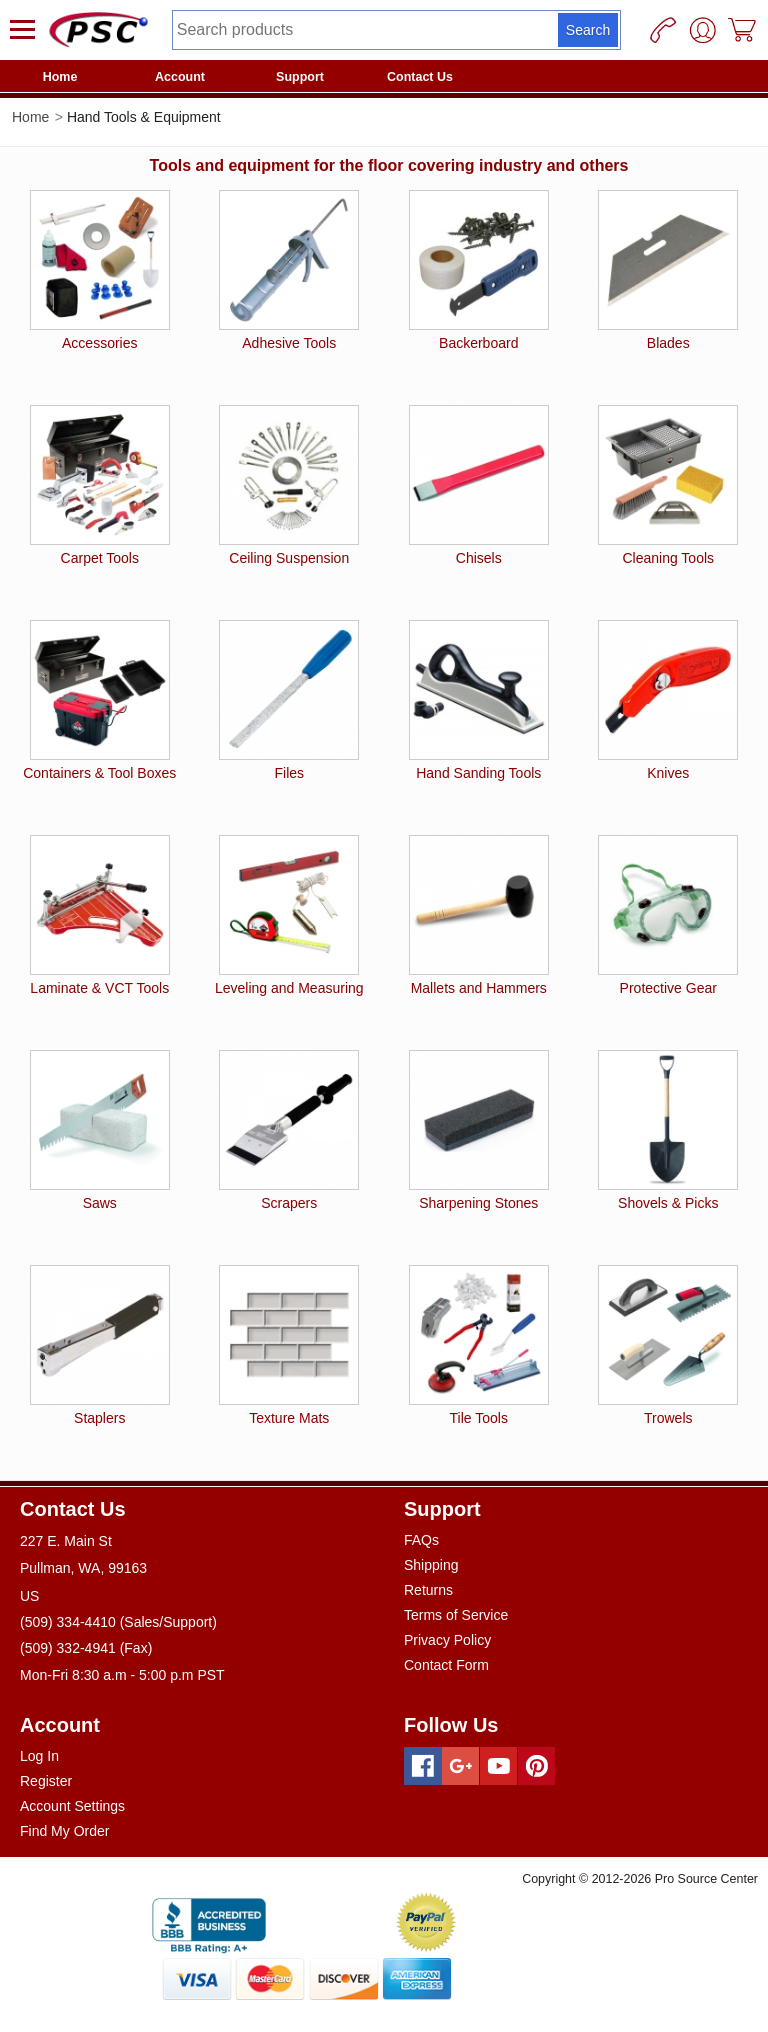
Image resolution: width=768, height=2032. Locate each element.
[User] (703, 30)
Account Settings (72, 1806)
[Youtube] (499, 1766)
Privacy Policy (447, 1640)
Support (300, 77)
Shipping (431, 1565)
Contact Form (446, 1665)
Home (60, 77)
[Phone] (663, 30)
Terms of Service (456, 1615)
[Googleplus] (461, 1766)
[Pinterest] (537, 1766)
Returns (428, 1590)
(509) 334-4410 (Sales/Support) (118, 1622)
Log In (39, 1756)
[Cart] (743, 30)
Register (46, 1781)
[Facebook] (423, 1766)
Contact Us (420, 77)
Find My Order (64, 1831)
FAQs (421, 1540)
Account (180, 77)
